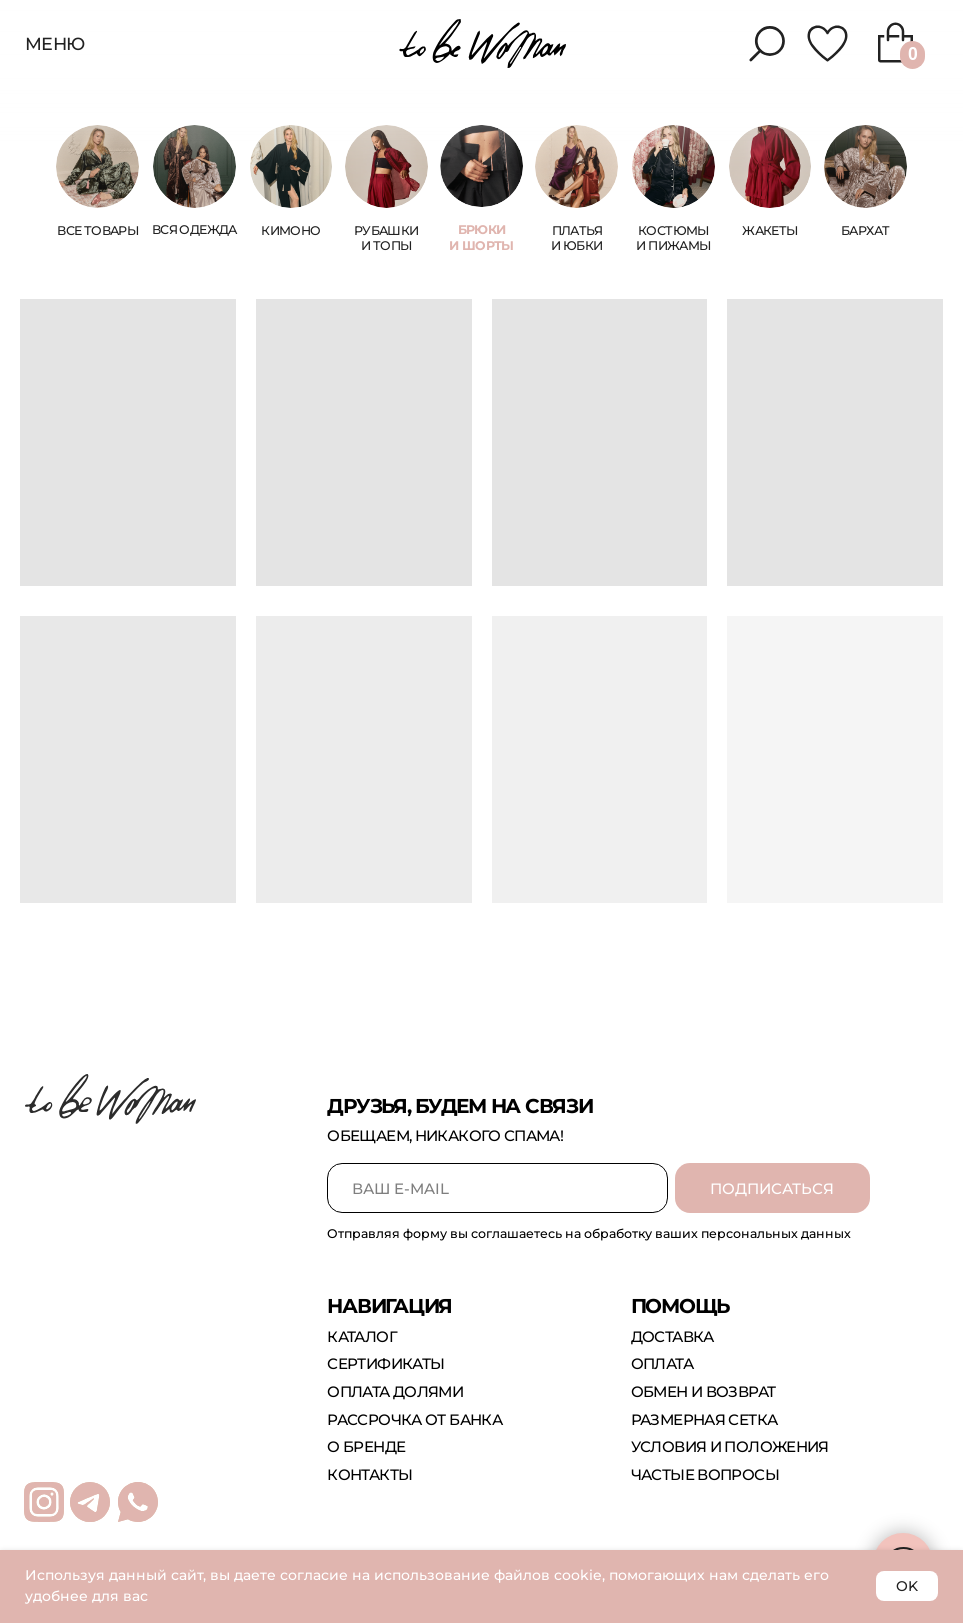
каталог (362, 1336)
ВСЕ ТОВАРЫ (97, 230)
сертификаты (385, 1363)
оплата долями (395, 1391)
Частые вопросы (705, 1474)
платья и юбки (576, 238)
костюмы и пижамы (673, 238)
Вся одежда (194, 229)
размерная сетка (704, 1419)
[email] (497, 1188)
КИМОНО (290, 230)
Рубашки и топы (386, 238)
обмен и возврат (703, 1391)
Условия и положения (730, 1446)
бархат (865, 230)
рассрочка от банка (414, 1419)
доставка (672, 1336)
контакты (369, 1474)
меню (55, 43)
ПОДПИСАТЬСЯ (772, 1188)
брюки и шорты (481, 237)
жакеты (769, 230)
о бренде (366, 1446)
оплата (662, 1363)
